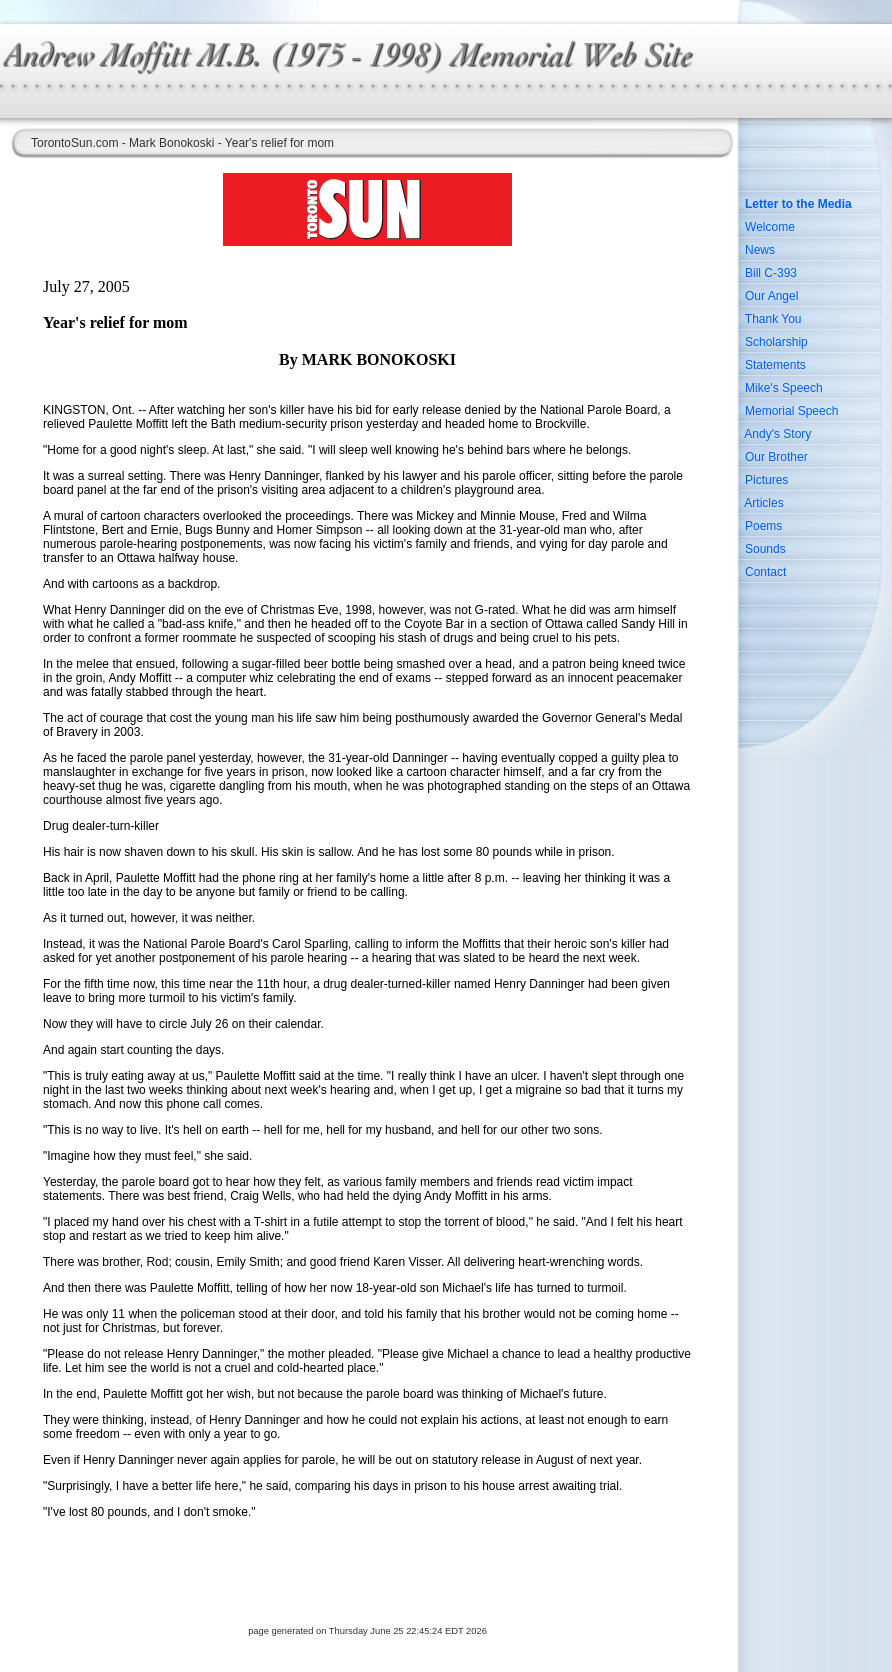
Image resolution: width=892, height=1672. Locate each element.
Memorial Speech (791, 411)
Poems (763, 526)
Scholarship (776, 342)
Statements (775, 365)
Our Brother (776, 457)
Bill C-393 (771, 273)
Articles (763, 503)
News (760, 250)
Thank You (773, 319)
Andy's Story (777, 434)
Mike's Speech (784, 388)
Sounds (765, 549)
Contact (765, 572)
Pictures (766, 480)
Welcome (770, 227)
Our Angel (771, 296)
